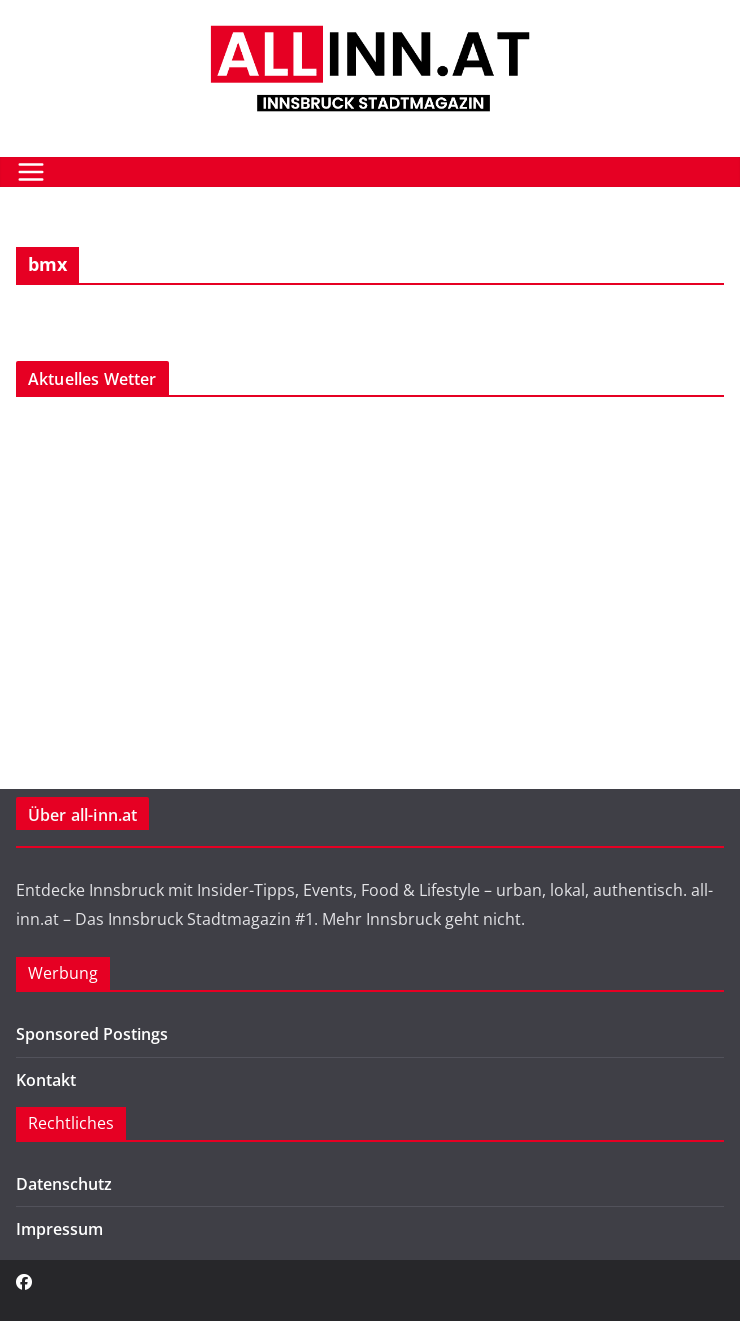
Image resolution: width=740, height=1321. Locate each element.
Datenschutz (64, 1184)
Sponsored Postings (92, 1034)
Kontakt (46, 1080)
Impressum (59, 1229)
